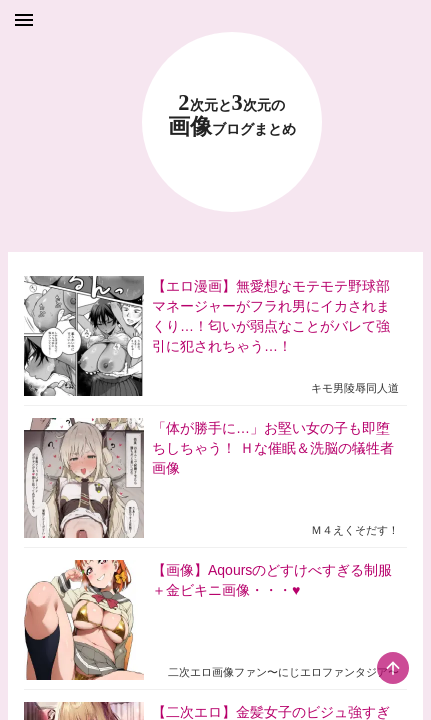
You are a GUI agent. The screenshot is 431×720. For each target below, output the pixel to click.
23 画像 (232, 115)
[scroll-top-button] (393, 668)
